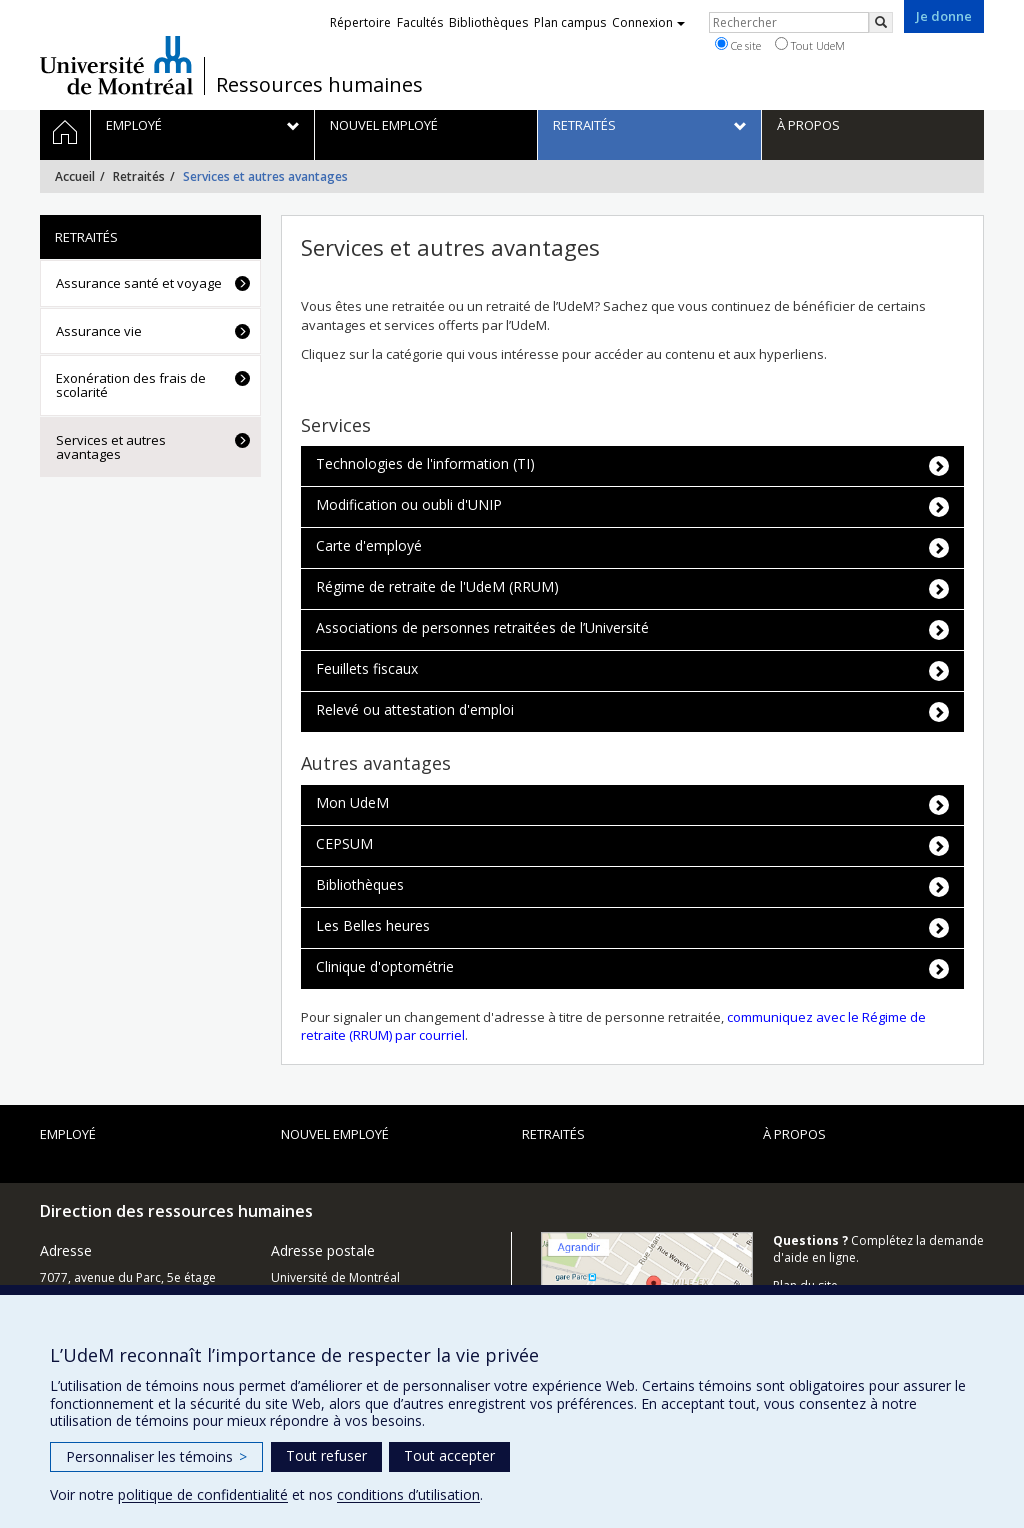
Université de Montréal (116, 65)
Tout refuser (326, 1455)
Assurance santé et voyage (139, 283)
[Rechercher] (881, 22)
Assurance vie (99, 331)
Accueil (75, 176)
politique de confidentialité (203, 1494)
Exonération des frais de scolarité (131, 385)
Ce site (738, 45)
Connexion (648, 22)
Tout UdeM (810, 45)
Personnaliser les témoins (156, 1456)
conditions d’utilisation (408, 1494)
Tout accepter (449, 1455)
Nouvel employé (335, 1134)
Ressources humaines (319, 85)
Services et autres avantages (111, 447)
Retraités (139, 176)
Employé (68, 1134)
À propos (794, 1134)
